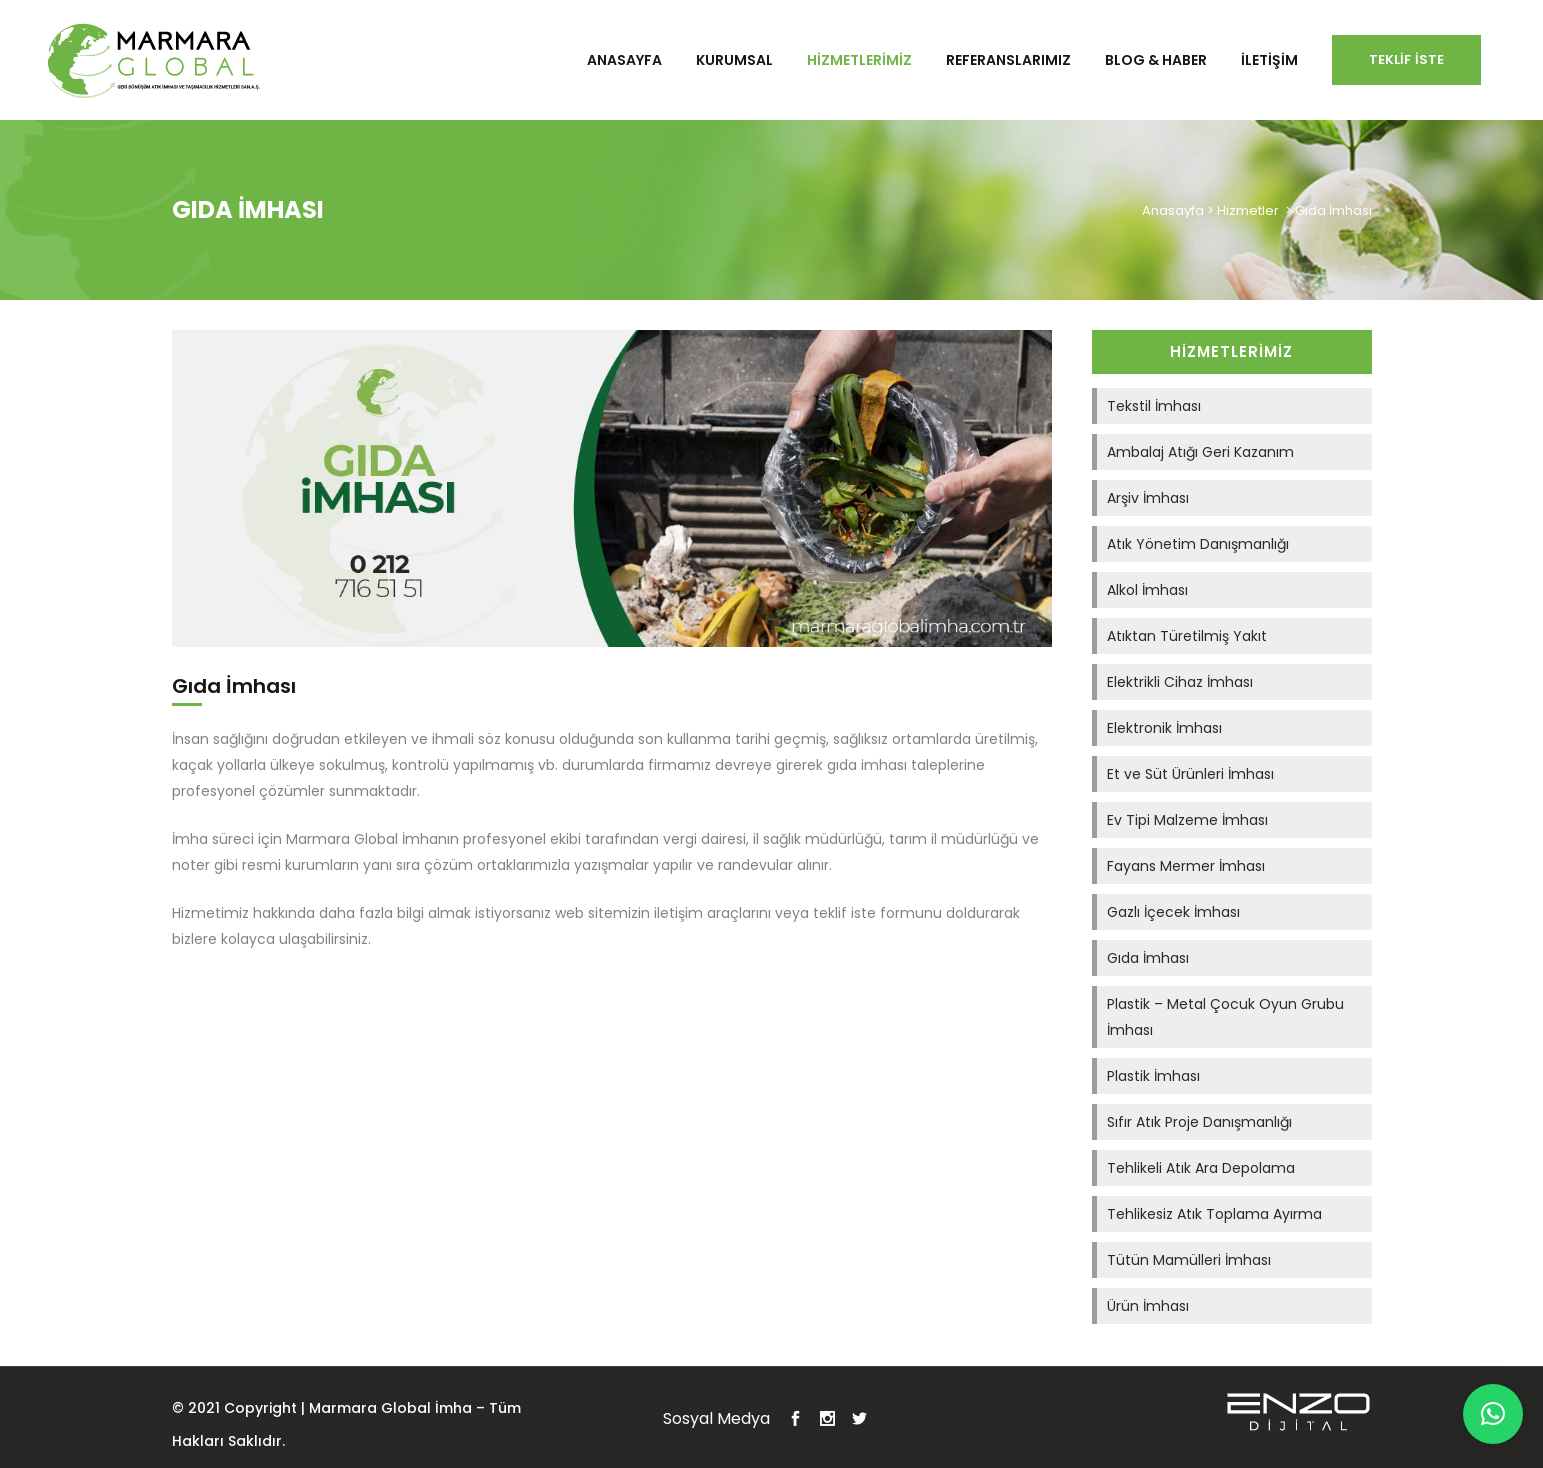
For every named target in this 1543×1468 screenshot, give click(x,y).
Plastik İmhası (1153, 1076)
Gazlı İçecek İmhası (1173, 912)
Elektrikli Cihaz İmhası (1180, 682)
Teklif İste (1406, 59)
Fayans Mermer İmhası (1186, 866)
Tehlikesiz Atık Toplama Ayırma (1214, 1214)
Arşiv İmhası (1148, 498)
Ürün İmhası (1148, 1306)
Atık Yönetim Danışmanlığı (1198, 544)
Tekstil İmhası (1154, 406)
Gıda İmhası (1148, 958)
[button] (1493, 1414)
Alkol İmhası (1147, 590)
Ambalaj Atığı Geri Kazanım (1200, 452)
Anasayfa (1173, 210)
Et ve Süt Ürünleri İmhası (1190, 774)
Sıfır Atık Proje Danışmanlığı (1199, 1122)
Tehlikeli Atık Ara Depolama (1201, 1168)
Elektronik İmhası (1164, 728)
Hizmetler (1248, 210)
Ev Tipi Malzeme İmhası (1187, 820)
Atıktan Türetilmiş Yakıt (1187, 636)
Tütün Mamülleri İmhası (1189, 1260)
